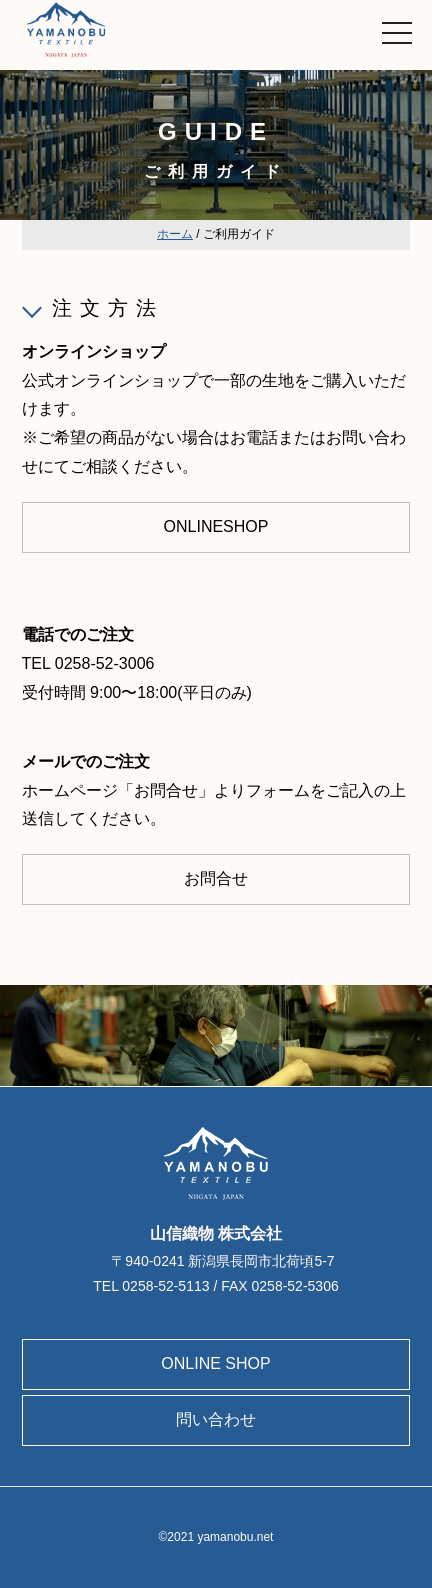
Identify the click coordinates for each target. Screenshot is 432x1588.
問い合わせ (216, 1419)
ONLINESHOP (216, 526)
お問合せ (216, 878)
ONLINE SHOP (215, 1363)
